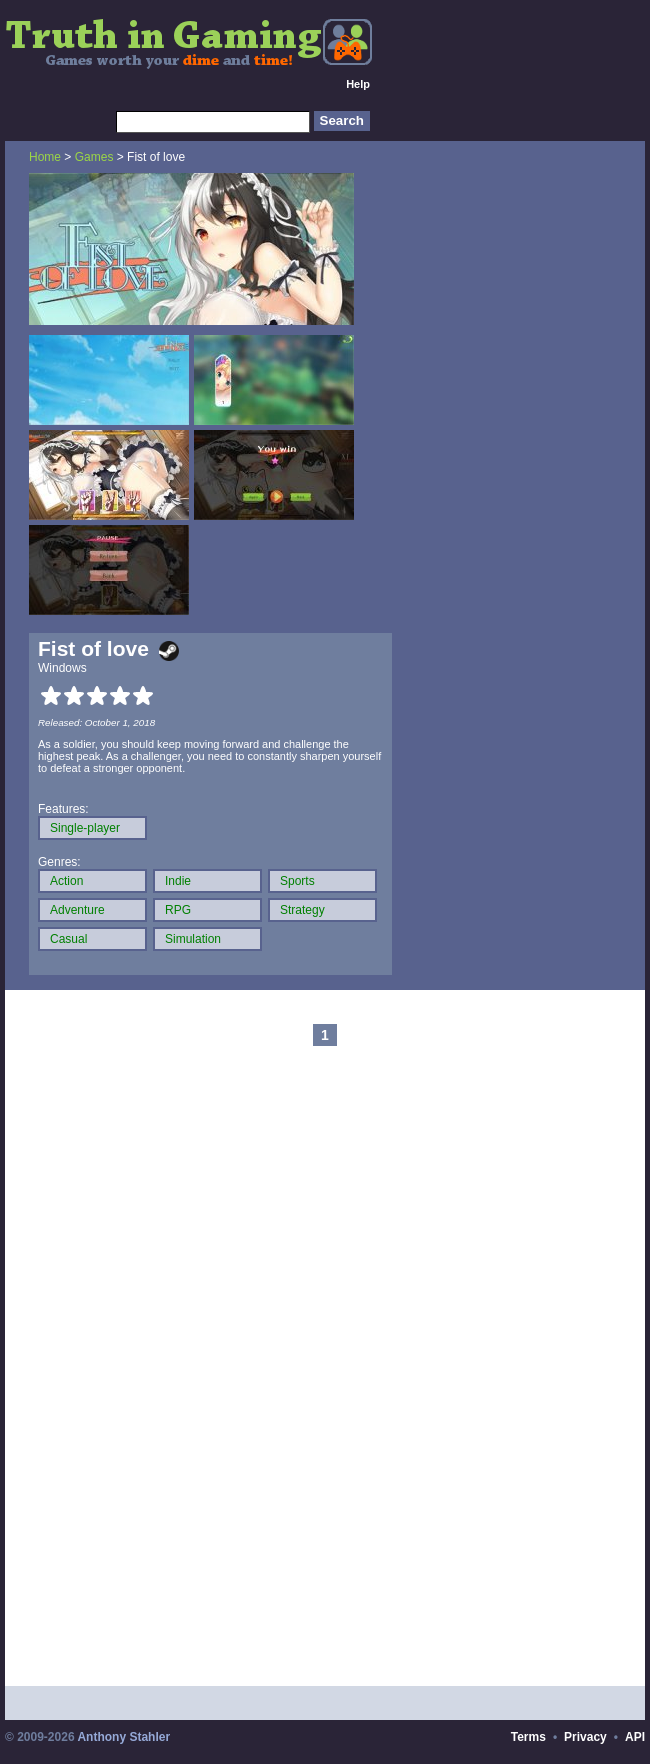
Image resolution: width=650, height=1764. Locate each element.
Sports (297, 881)
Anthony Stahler (123, 1737)
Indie (178, 881)
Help (358, 84)
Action (66, 881)
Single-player (85, 828)
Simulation (193, 939)
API (635, 1737)
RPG (178, 910)
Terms (528, 1737)
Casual (68, 939)
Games (94, 157)
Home (45, 157)
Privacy (585, 1737)
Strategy (302, 910)
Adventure (77, 910)
